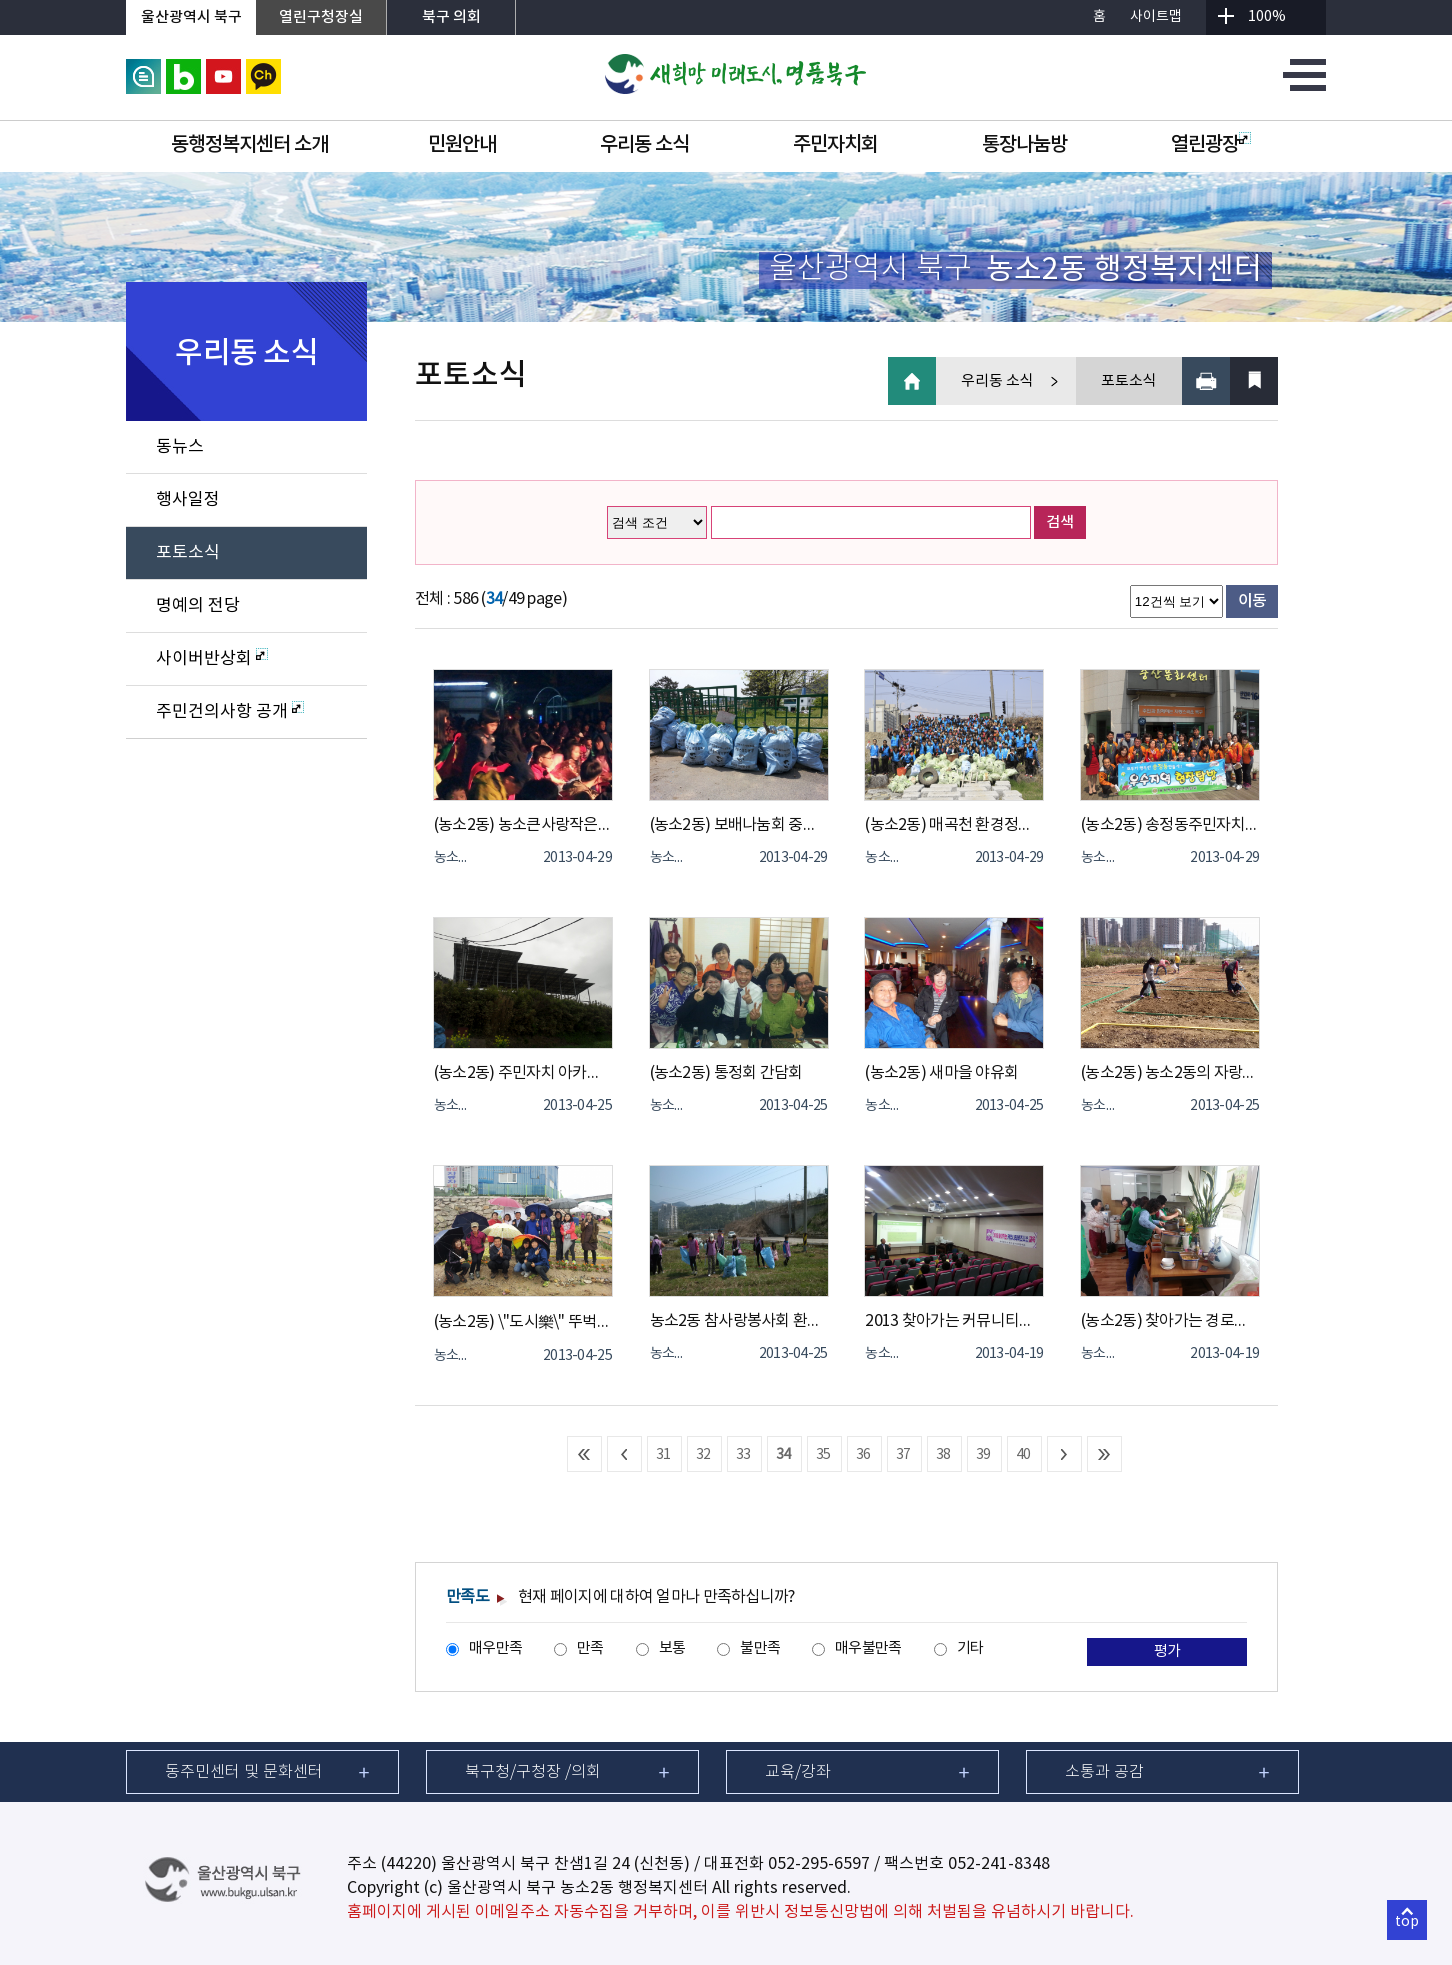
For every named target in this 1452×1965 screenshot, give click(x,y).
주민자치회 (835, 145)
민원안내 (462, 145)
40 (1023, 1455)
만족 (590, 1648)
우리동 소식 (644, 145)
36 (863, 1455)
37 (903, 1455)
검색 (1060, 522)
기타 (970, 1648)
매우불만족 (868, 1648)
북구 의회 (451, 17)
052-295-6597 (819, 1864)
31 (663, 1455)
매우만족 (495, 1648)
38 (943, 1455)
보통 (672, 1648)
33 (743, 1455)
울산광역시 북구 (191, 17)
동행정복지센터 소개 (249, 145)
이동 (1252, 601)
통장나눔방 (1024, 145)
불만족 (760, 1648)
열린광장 (1211, 145)
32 (703, 1455)
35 (823, 1455)
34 (783, 1455)
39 (983, 1455)
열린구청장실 (321, 17)
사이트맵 (1156, 17)
